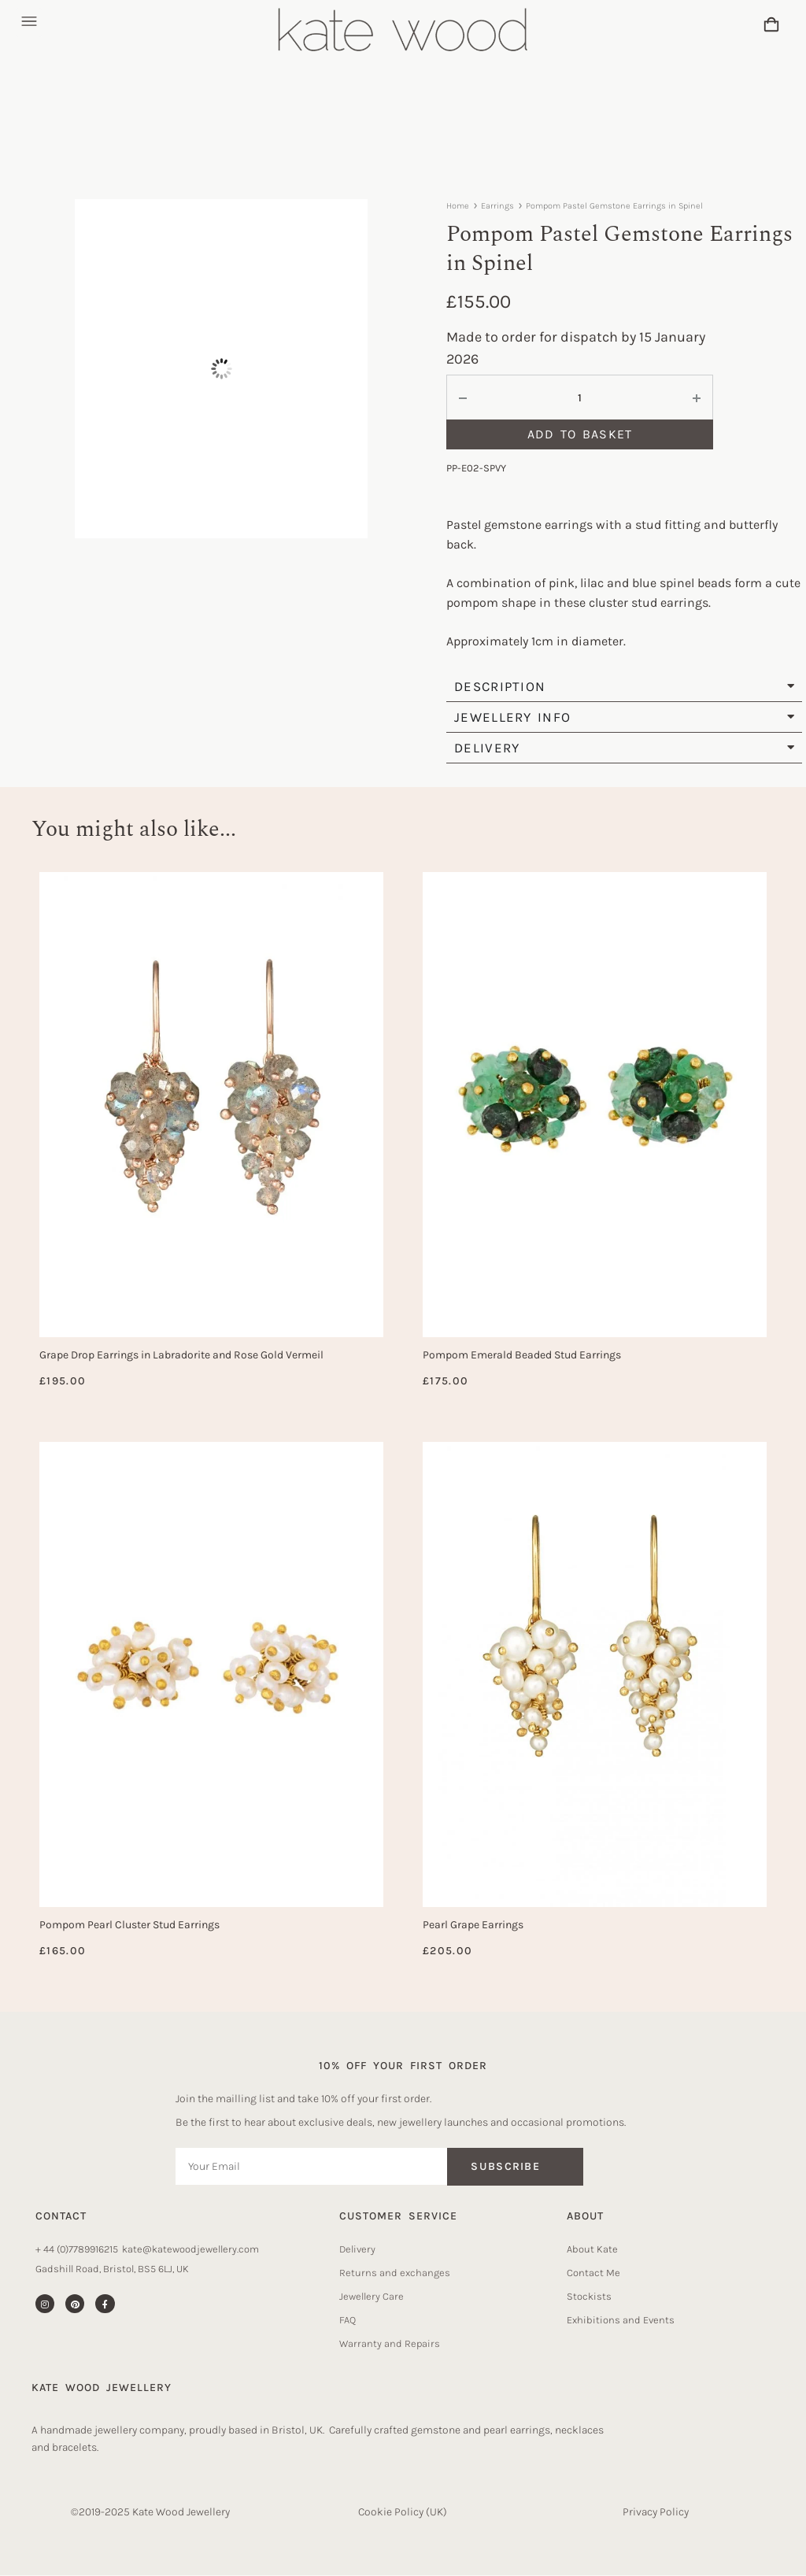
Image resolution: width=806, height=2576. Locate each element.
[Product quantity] (580, 398)
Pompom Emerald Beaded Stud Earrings (522, 1355)
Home (457, 206)
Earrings (497, 206)
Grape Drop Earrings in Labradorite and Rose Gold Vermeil (181, 1355)
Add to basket (580, 434)
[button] (29, 22)
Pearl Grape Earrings (473, 1924)
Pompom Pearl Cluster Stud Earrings (129, 1924)
